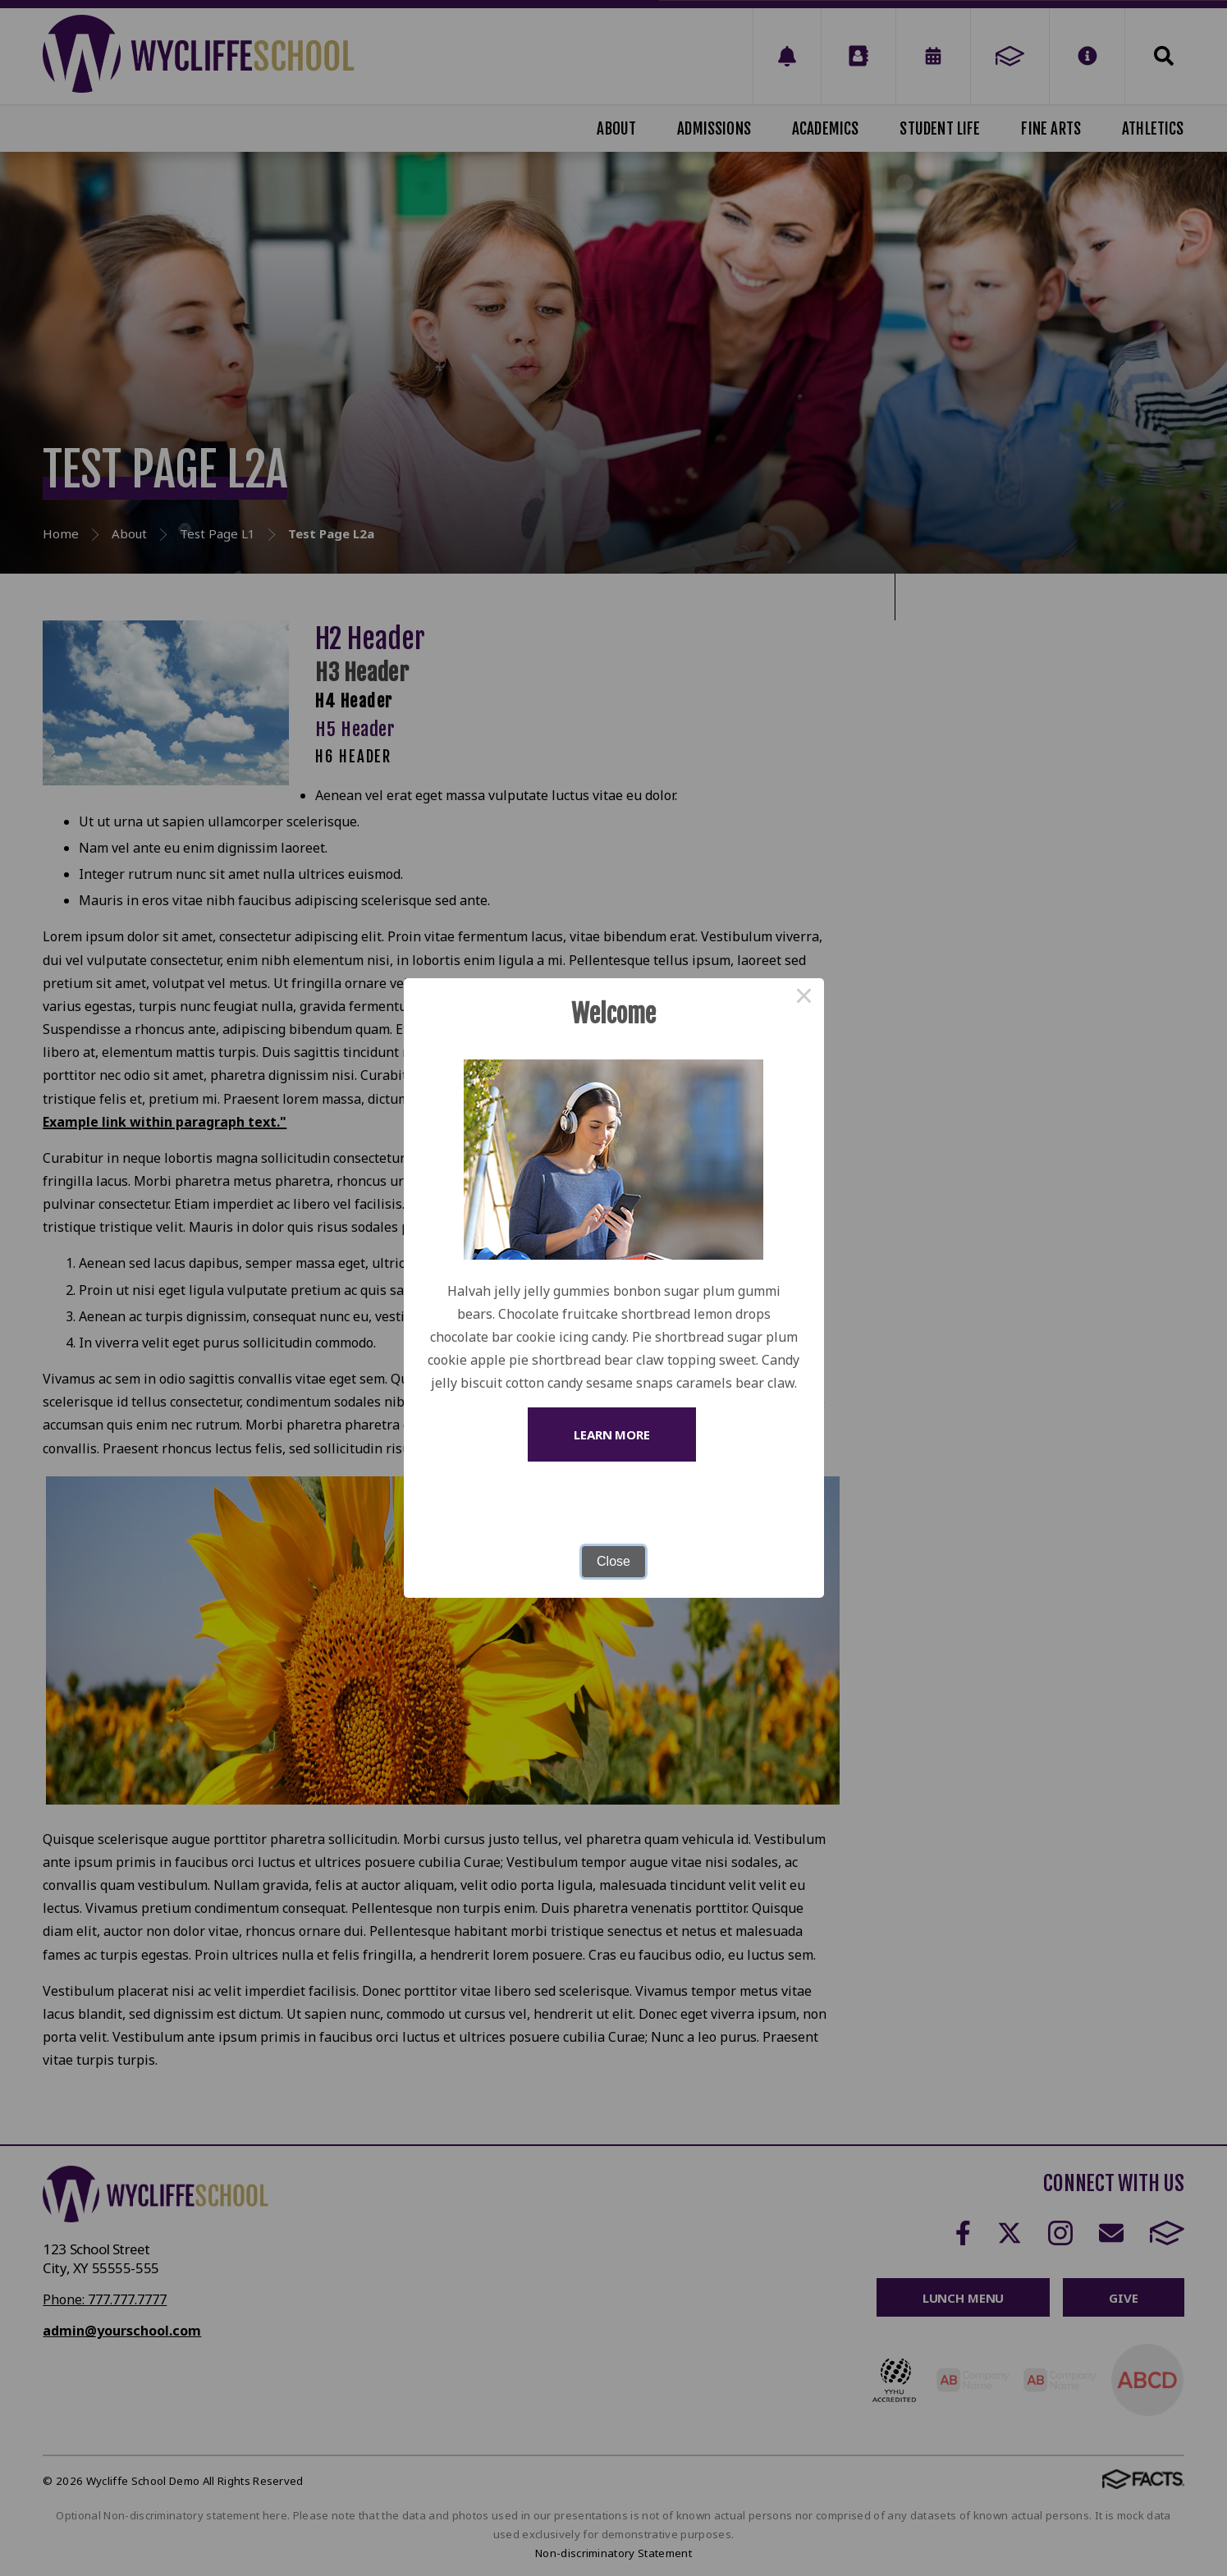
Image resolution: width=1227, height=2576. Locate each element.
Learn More (612, 1434)
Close (613, 1561)
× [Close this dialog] (804, 998)
